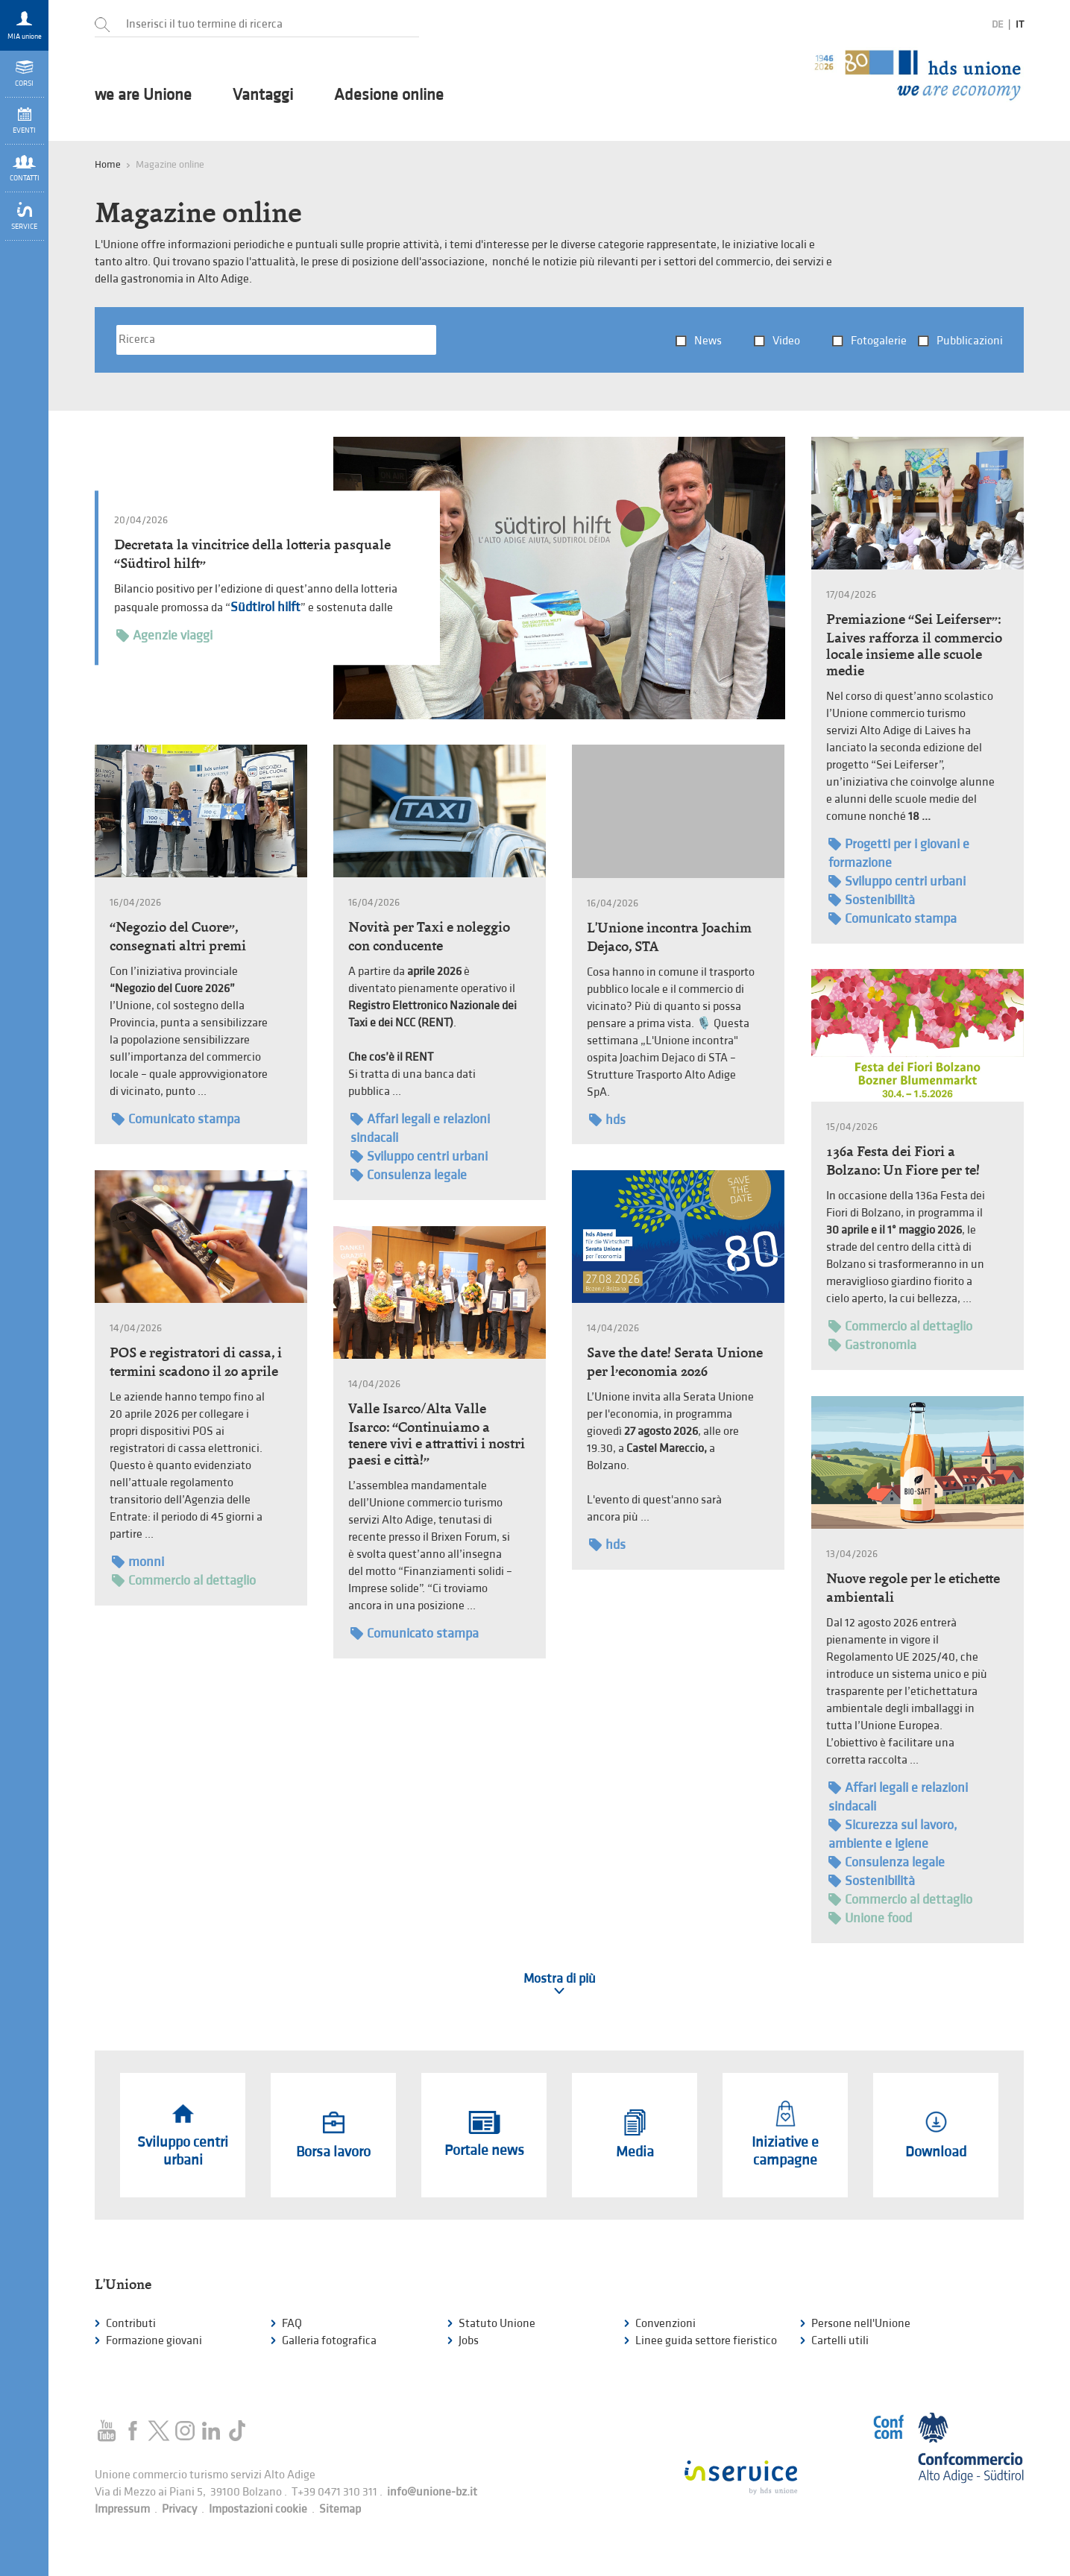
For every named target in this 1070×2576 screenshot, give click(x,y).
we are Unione (143, 95)
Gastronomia (872, 1345)
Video (786, 341)
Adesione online (389, 95)
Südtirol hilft (265, 607)
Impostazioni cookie (258, 2509)
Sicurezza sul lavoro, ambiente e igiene (892, 1834)
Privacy (179, 2509)
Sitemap (340, 2509)
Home (108, 164)
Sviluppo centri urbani (897, 881)
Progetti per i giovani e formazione (898, 853)
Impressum (122, 2509)
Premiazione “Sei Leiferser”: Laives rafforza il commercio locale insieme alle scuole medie (914, 644)
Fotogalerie (879, 341)
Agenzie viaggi (164, 635)
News (708, 341)
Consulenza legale (408, 1175)
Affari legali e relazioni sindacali (420, 1128)
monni (138, 1562)
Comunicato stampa (892, 918)
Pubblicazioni (970, 341)
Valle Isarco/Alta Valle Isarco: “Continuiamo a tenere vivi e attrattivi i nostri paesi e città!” (436, 1434)
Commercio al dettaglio (900, 1326)
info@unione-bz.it (432, 2492)
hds (607, 1120)
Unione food (870, 1918)
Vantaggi (263, 95)
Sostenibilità (871, 900)
